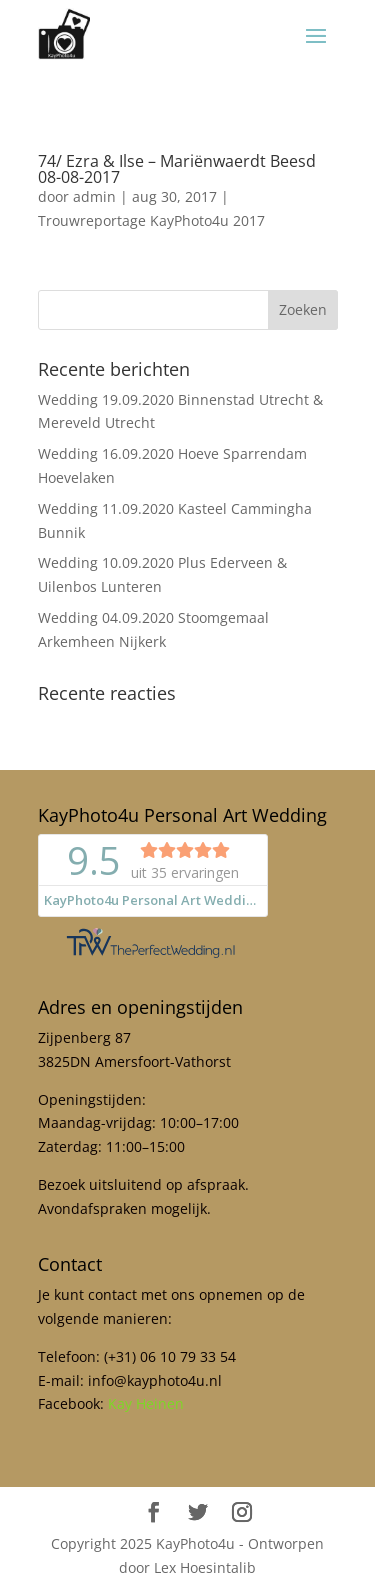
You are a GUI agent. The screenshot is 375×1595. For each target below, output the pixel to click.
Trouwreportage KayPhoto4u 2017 (151, 220)
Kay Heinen (146, 1403)
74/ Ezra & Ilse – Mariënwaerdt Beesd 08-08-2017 (177, 169)
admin (94, 196)
